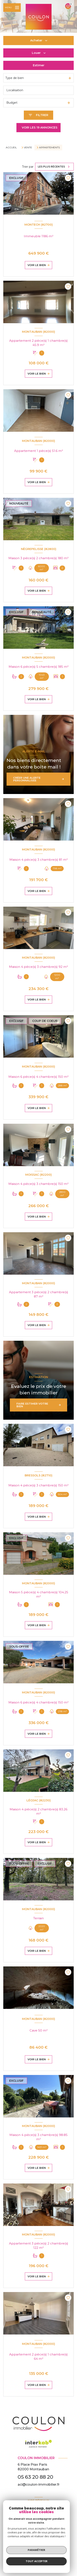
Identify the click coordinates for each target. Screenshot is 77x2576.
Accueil (11, 147)
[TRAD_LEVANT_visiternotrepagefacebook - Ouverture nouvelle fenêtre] (33, 2523)
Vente (28, 147)
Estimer (38, 65)
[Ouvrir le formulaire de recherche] (38, 115)
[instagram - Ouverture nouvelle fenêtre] (43, 2523)
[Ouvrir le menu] (12, 7)
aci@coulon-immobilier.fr (39, 2484)
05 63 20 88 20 (35, 2477)
